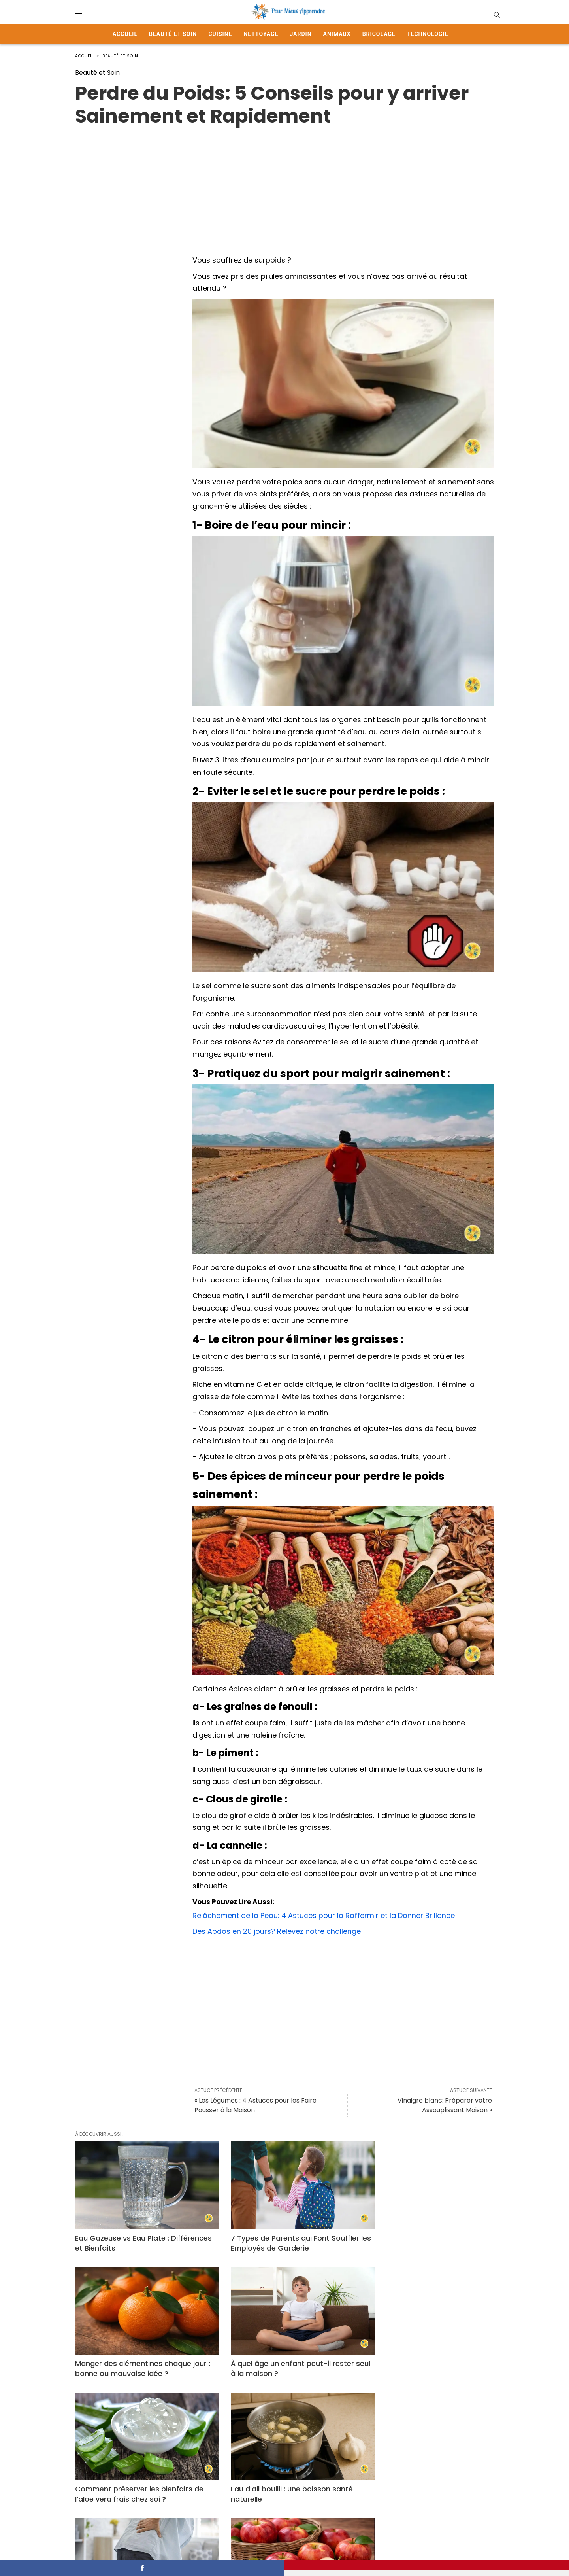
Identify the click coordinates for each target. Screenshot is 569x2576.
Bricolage (379, 34)
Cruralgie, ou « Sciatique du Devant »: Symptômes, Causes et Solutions (141, 2471)
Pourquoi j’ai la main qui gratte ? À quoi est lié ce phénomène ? (423, 2471)
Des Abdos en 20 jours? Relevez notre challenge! (277, 1931)
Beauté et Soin (173, 34)
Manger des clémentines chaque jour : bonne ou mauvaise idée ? (428, 2235)
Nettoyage (260, 34)
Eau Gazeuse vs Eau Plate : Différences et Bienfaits (122, 2235)
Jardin (300, 34)
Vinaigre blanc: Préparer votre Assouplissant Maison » (445, 2105)
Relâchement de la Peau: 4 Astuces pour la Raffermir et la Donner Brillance (323, 1915)
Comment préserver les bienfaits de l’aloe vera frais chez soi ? (283, 2354)
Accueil (125, 34)
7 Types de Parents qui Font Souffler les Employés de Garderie (283, 2235)
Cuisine (220, 34)
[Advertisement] (284, 183)
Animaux (337, 34)
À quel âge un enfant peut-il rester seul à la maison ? (136, 2354)
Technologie (427, 34)
